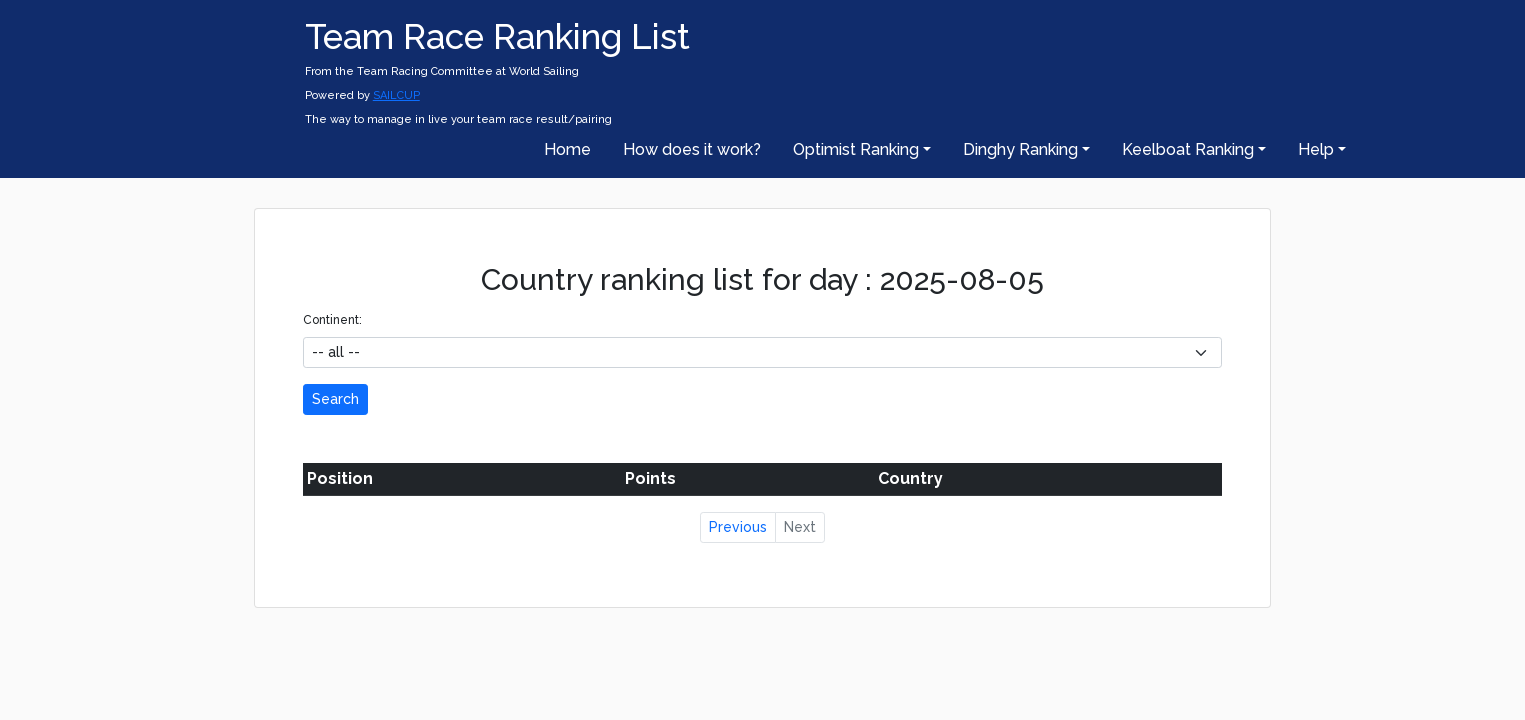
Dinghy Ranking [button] (1020, 149)
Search (335, 399)
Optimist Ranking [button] (856, 149)
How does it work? (692, 149)
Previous (738, 527)
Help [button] (1316, 149)
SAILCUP (396, 95)
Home (567, 149)
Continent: (332, 320)
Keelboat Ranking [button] (1188, 149)
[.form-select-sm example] (762, 352)
